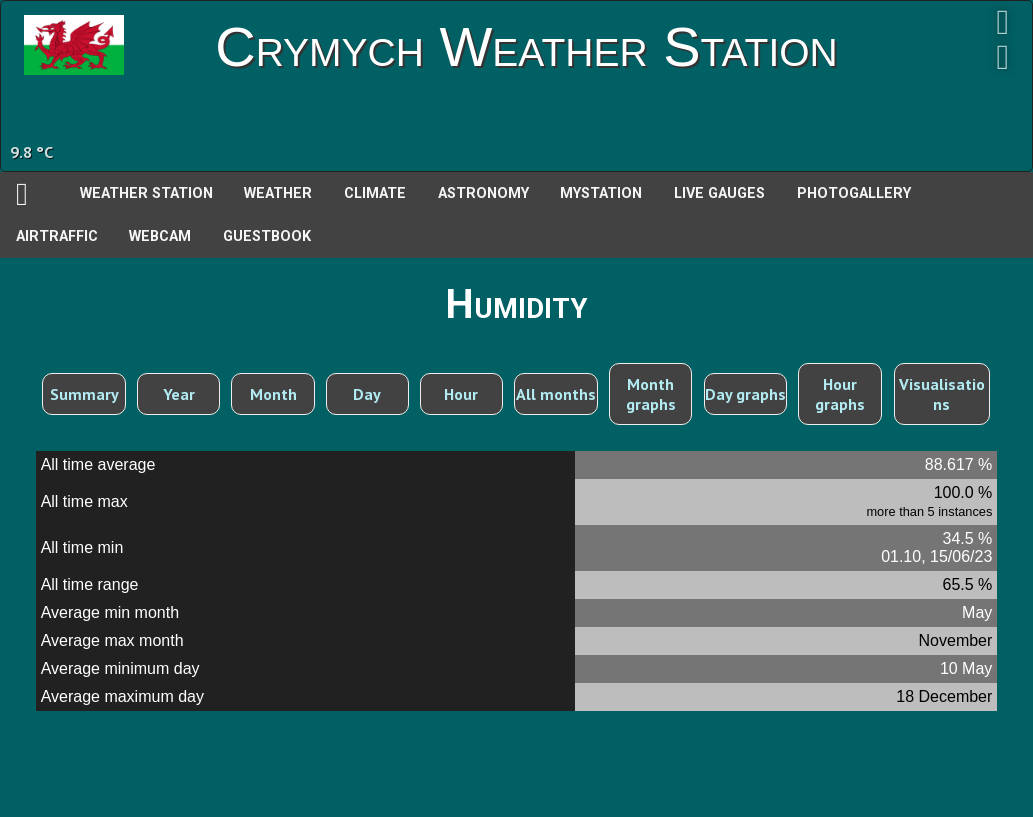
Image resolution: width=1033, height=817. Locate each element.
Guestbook (267, 236)
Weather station (146, 193)
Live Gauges (719, 193)
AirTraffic (57, 236)
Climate (375, 193)
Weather (278, 193)
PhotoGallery (854, 193)
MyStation (601, 193)
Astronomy (483, 193)
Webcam (160, 236)
